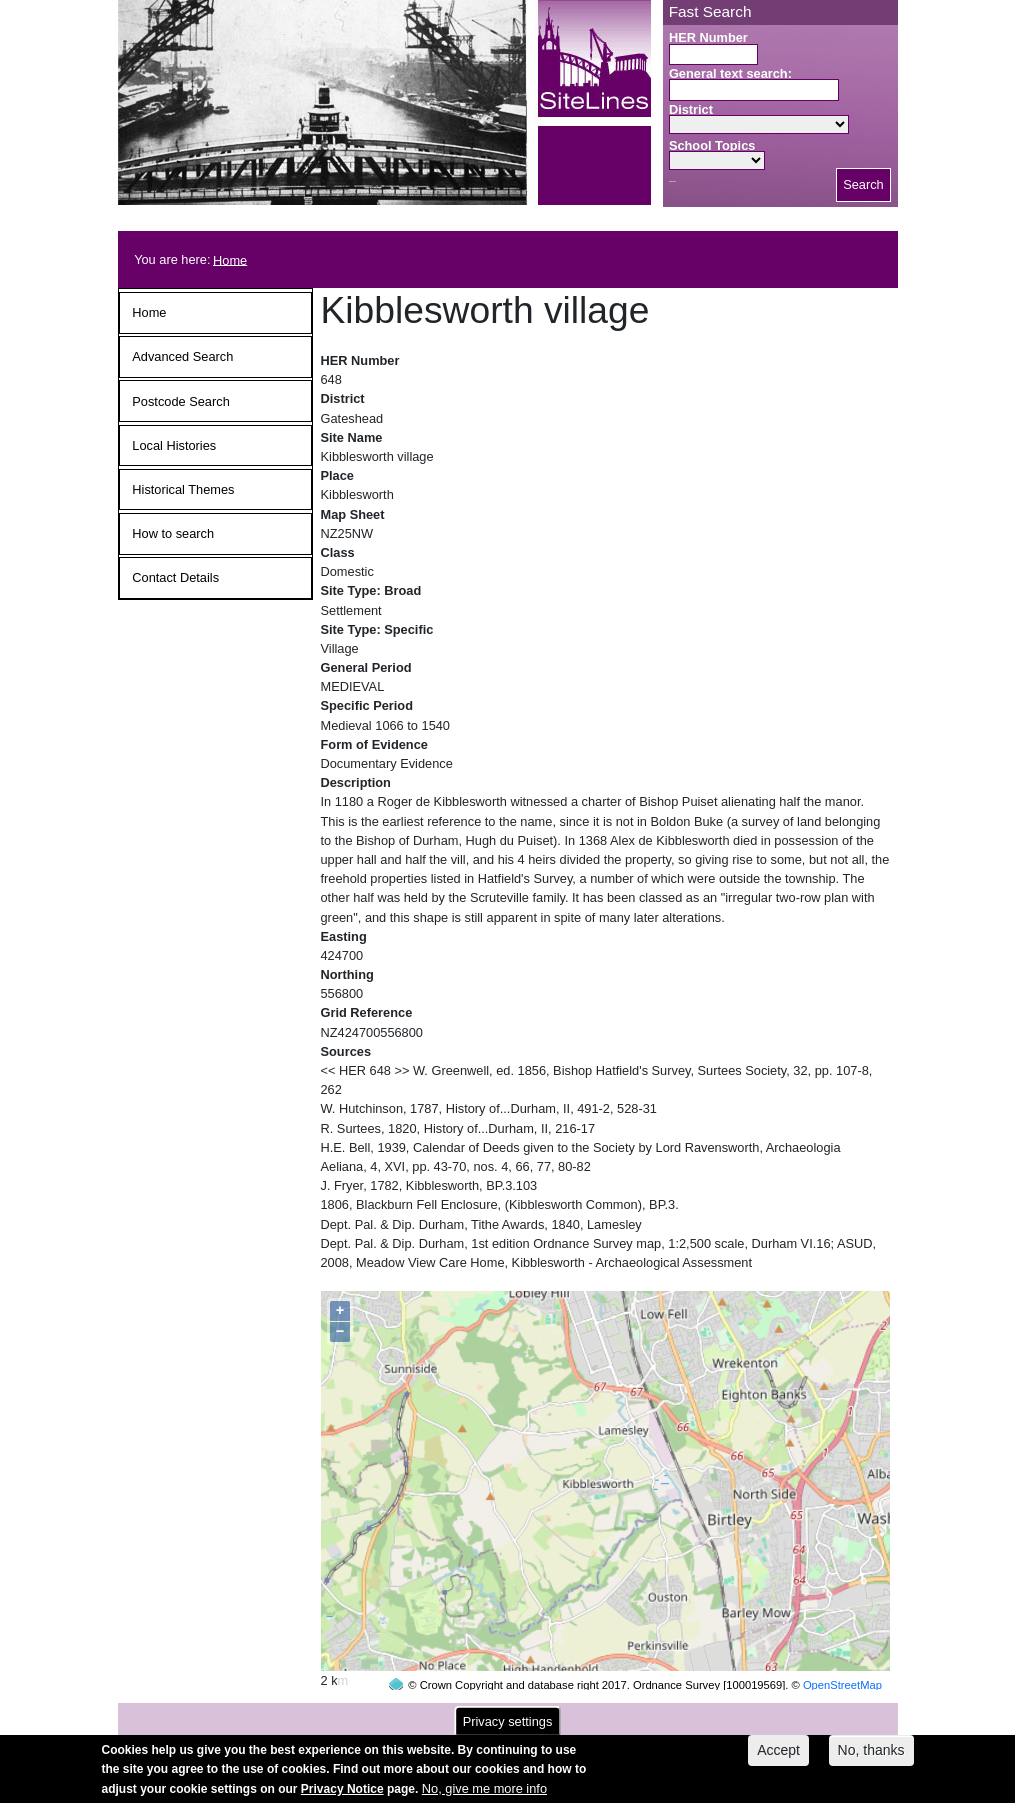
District (691, 109)
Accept (778, 1754)
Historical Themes (183, 489)
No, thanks (871, 1754)
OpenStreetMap (842, 1647)
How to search (173, 533)
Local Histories (174, 445)
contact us (639, 1714)
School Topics (712, 145)
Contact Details (175, 577)
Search (863, 184)
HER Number (708, 37)
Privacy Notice (342, 1792)
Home (230, 259)
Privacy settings (508, 1725)
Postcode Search (180, 401)
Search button (672, 181)
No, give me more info (484, 1791)
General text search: (730, 73)
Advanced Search (182, 356)
